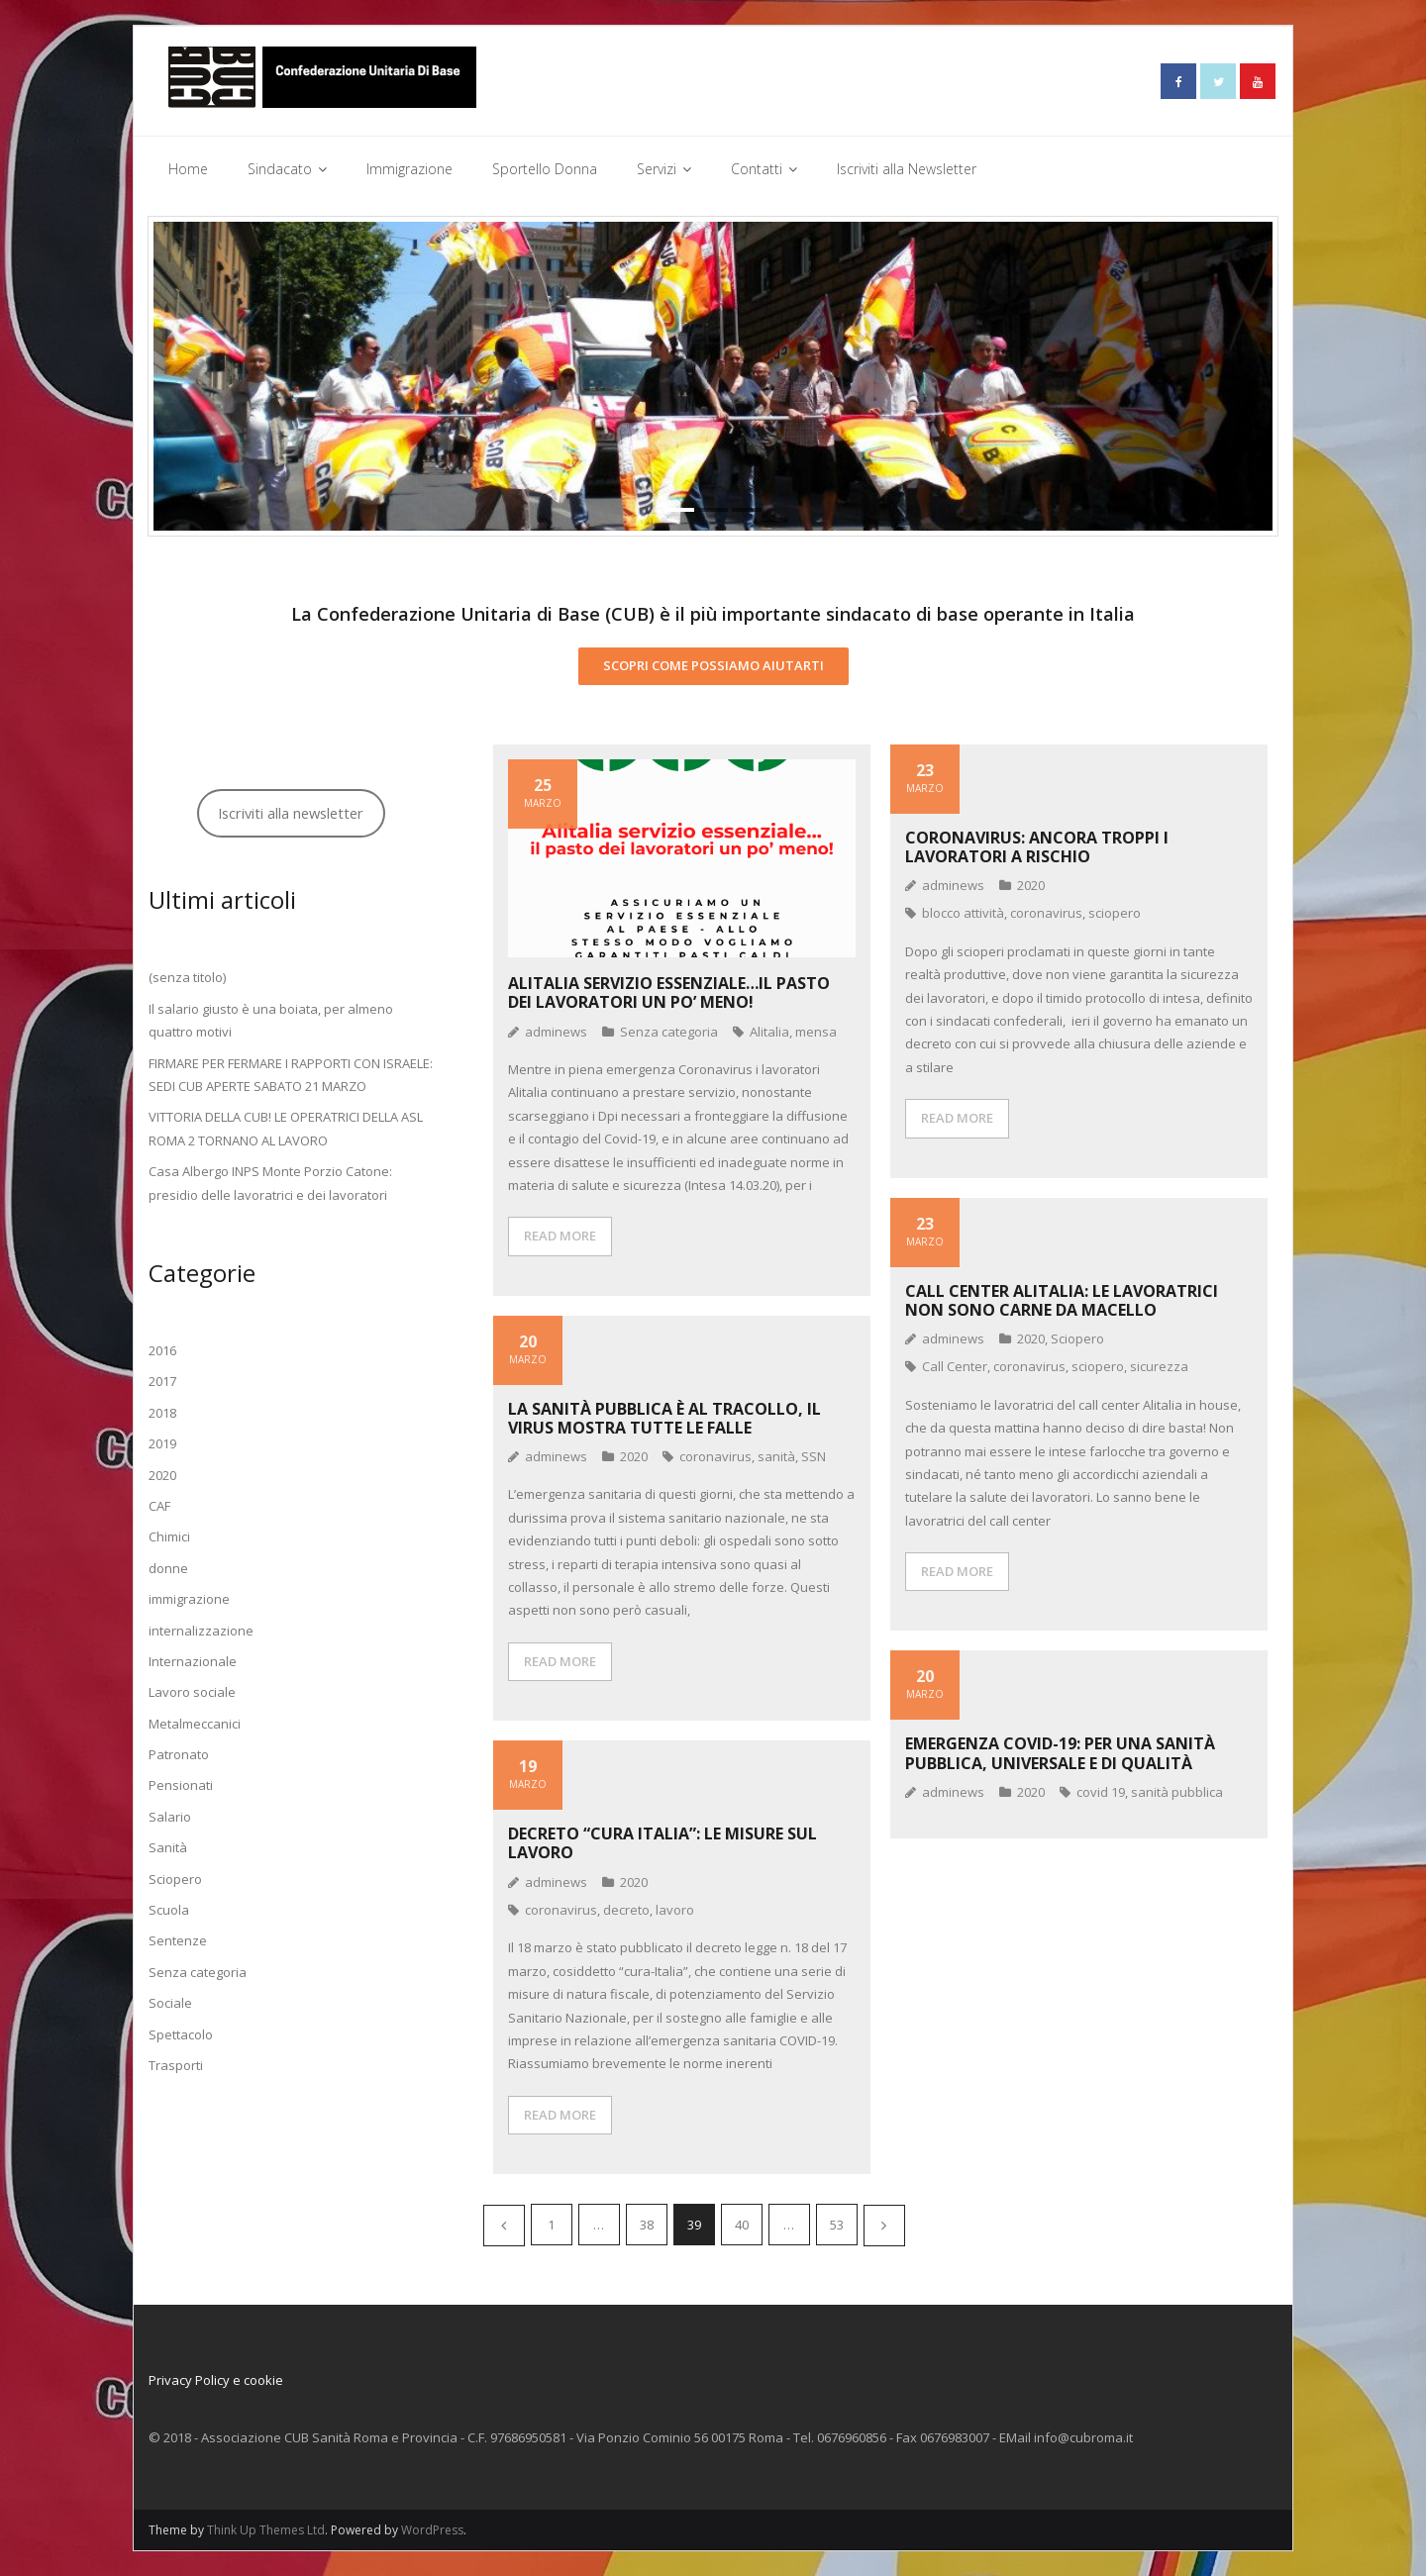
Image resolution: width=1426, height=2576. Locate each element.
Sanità (168, 1847)
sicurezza (1159, 1366)
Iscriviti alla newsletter (290, 813)
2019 (162, 1443)
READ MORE (560, 1235)
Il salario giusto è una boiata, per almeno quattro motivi (271, 1020)
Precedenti (504, 2225)
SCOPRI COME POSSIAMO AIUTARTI (713, 665)
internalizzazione (201, 1629)
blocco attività (963, 913)
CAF (159, 1506)
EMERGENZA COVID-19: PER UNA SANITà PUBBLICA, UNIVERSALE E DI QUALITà (1060, 1753)
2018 (162, 1413)
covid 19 (1100, 1792)
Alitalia (769, 1031)
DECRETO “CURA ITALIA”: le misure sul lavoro (662, 1843)
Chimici (169, 1536)
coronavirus (1046, 913)
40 (742, 2224)
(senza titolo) (187, 977)
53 (837, 2224)
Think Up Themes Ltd (266, 2530)
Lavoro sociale (192, 1692)
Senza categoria (669, 1031)
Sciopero (1077, 1338)
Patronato (179, 1754)
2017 (162, 1381)
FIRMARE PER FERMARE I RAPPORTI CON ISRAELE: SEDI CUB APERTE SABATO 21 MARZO (291, 1073)
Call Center (954, 1366)
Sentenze (178, 1940)
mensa (816, 1031)
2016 (162, 1350)
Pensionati (181, 1785)
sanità (776, 1456)
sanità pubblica (1177, 1792)
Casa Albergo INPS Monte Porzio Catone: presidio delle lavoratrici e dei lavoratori (270, 1182)
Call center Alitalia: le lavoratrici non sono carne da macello (1061, 1299)
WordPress (432, 2530)
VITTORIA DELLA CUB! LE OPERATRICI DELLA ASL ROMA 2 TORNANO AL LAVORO (286, 1128)
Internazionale (193, 1661)
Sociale (170, 2003)
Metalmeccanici (195, 1723)
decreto (626, 1910)
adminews (556, 1031)
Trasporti (176, 2065)
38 (647, 2224)
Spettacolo (181, 2033)
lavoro (675, 1910)
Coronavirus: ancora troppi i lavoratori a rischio (1037, 846)
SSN (813, 1456)
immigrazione (189, 1599)
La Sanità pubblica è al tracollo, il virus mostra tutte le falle (664, 1417)
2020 (1031, 885)
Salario (170, 1817)
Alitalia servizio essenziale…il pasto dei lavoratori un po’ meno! (669, 992)
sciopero (1114, 913)
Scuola (169, 1910)
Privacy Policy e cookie (216, 2380)
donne (168, 1567)
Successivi (884, 2225)
